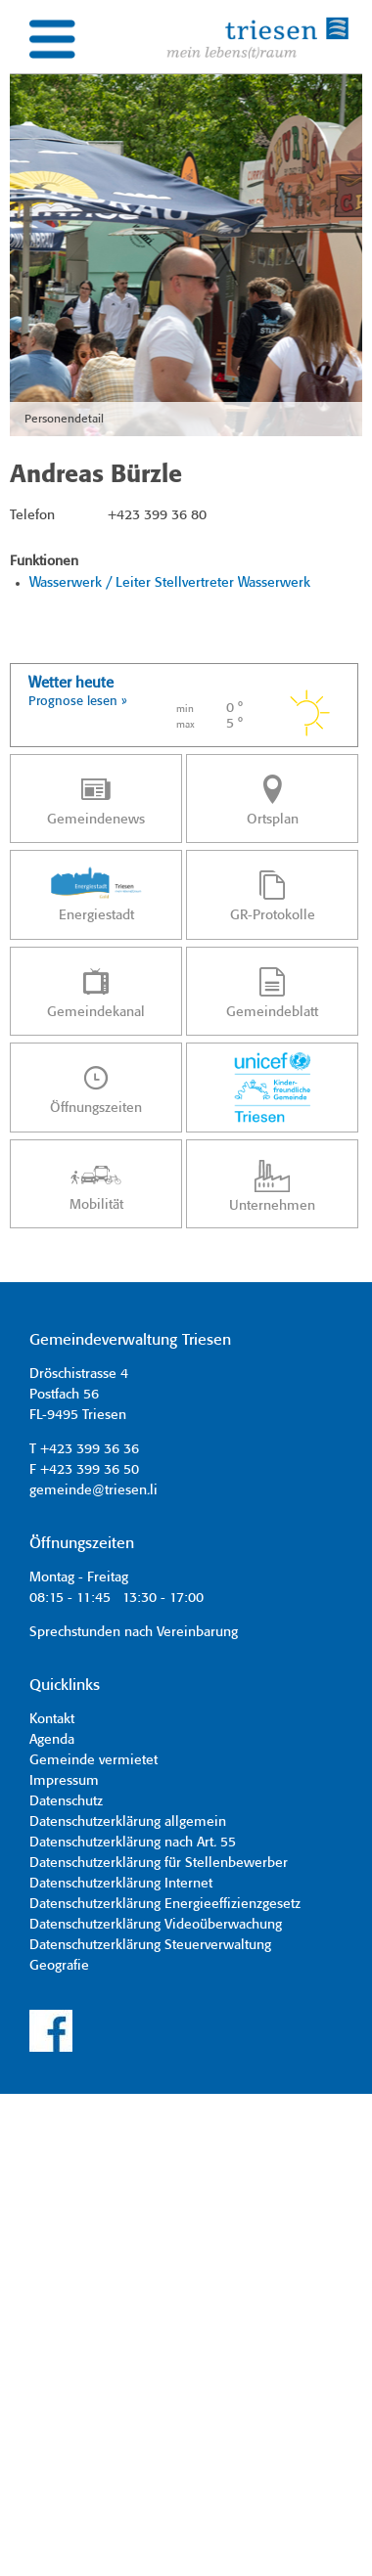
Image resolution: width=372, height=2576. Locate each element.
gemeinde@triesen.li (93, 1490)
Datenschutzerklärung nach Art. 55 (132, 1842)
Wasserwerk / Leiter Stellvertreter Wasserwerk (169, 583)
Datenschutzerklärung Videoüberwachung (155, 1925)
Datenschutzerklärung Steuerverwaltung (150, 1945)
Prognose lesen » (77, 701)
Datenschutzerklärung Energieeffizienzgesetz (165, 1904)
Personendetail (64, 419)
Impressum (64, 1781)
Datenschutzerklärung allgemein (127, 1822)
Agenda (51, 1740)
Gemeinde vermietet (93, 1760)
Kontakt (51, 1719)
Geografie (59, 1966)
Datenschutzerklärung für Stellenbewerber (158, 1863)
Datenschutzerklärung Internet (120, 1883)
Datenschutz (66, 1801)
